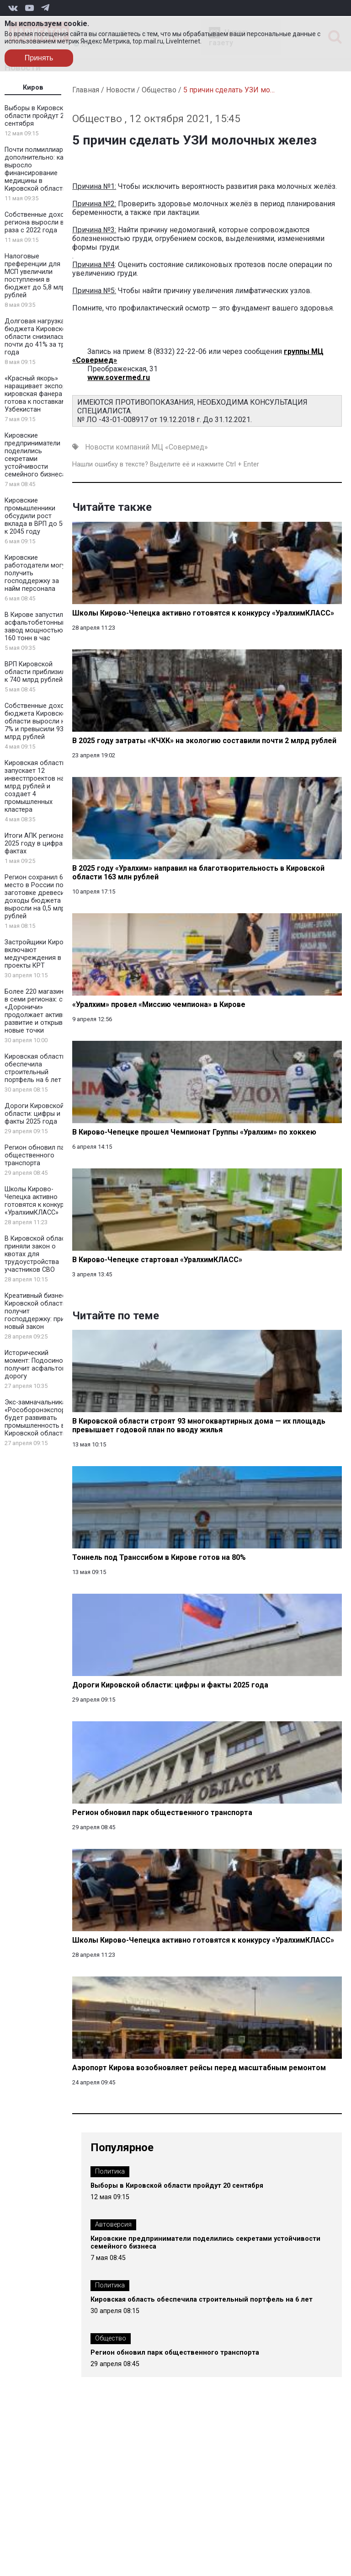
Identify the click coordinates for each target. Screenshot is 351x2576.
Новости (120, 90)
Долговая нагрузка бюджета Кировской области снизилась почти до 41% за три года (37, 336)
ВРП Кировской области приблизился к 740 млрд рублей (39, 672)
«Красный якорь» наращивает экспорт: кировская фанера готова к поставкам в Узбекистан (38, 394)
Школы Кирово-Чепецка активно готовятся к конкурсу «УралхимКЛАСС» (38, 1200)
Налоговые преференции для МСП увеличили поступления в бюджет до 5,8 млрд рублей (37, 275)
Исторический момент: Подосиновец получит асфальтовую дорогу (39, 1364)
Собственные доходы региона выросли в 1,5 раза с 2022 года (39, 222)
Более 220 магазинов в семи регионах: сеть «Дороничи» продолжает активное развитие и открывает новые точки (39, 1011)
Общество (159, 90)
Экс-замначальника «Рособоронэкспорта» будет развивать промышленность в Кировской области (40, 1417)
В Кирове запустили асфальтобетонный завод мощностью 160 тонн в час (36, 626)
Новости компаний (117, 447)
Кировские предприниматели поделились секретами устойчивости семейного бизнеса (35, 455)
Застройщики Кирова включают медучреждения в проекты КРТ (38, 953)
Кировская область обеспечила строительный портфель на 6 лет (35, 1068)
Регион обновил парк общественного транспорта (38, 1155)
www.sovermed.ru (118, 377)
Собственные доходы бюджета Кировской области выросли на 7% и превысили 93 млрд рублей (39, 721)
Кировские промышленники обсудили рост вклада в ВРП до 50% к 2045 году (38, 516)
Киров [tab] (33, 87)
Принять (39, 58)
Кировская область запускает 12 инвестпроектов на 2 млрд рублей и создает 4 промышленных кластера (37, 786)
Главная (85, 90)
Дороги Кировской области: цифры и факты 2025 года (34, 1113)
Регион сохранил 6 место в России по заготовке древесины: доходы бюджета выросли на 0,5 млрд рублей (39, 896)
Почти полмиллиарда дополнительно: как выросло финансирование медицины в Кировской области (38, 169)
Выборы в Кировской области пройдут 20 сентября (38, 116)
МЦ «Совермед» (179, 447)
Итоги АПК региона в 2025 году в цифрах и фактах (38, 843)
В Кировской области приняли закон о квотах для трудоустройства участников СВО (38, 1254)
